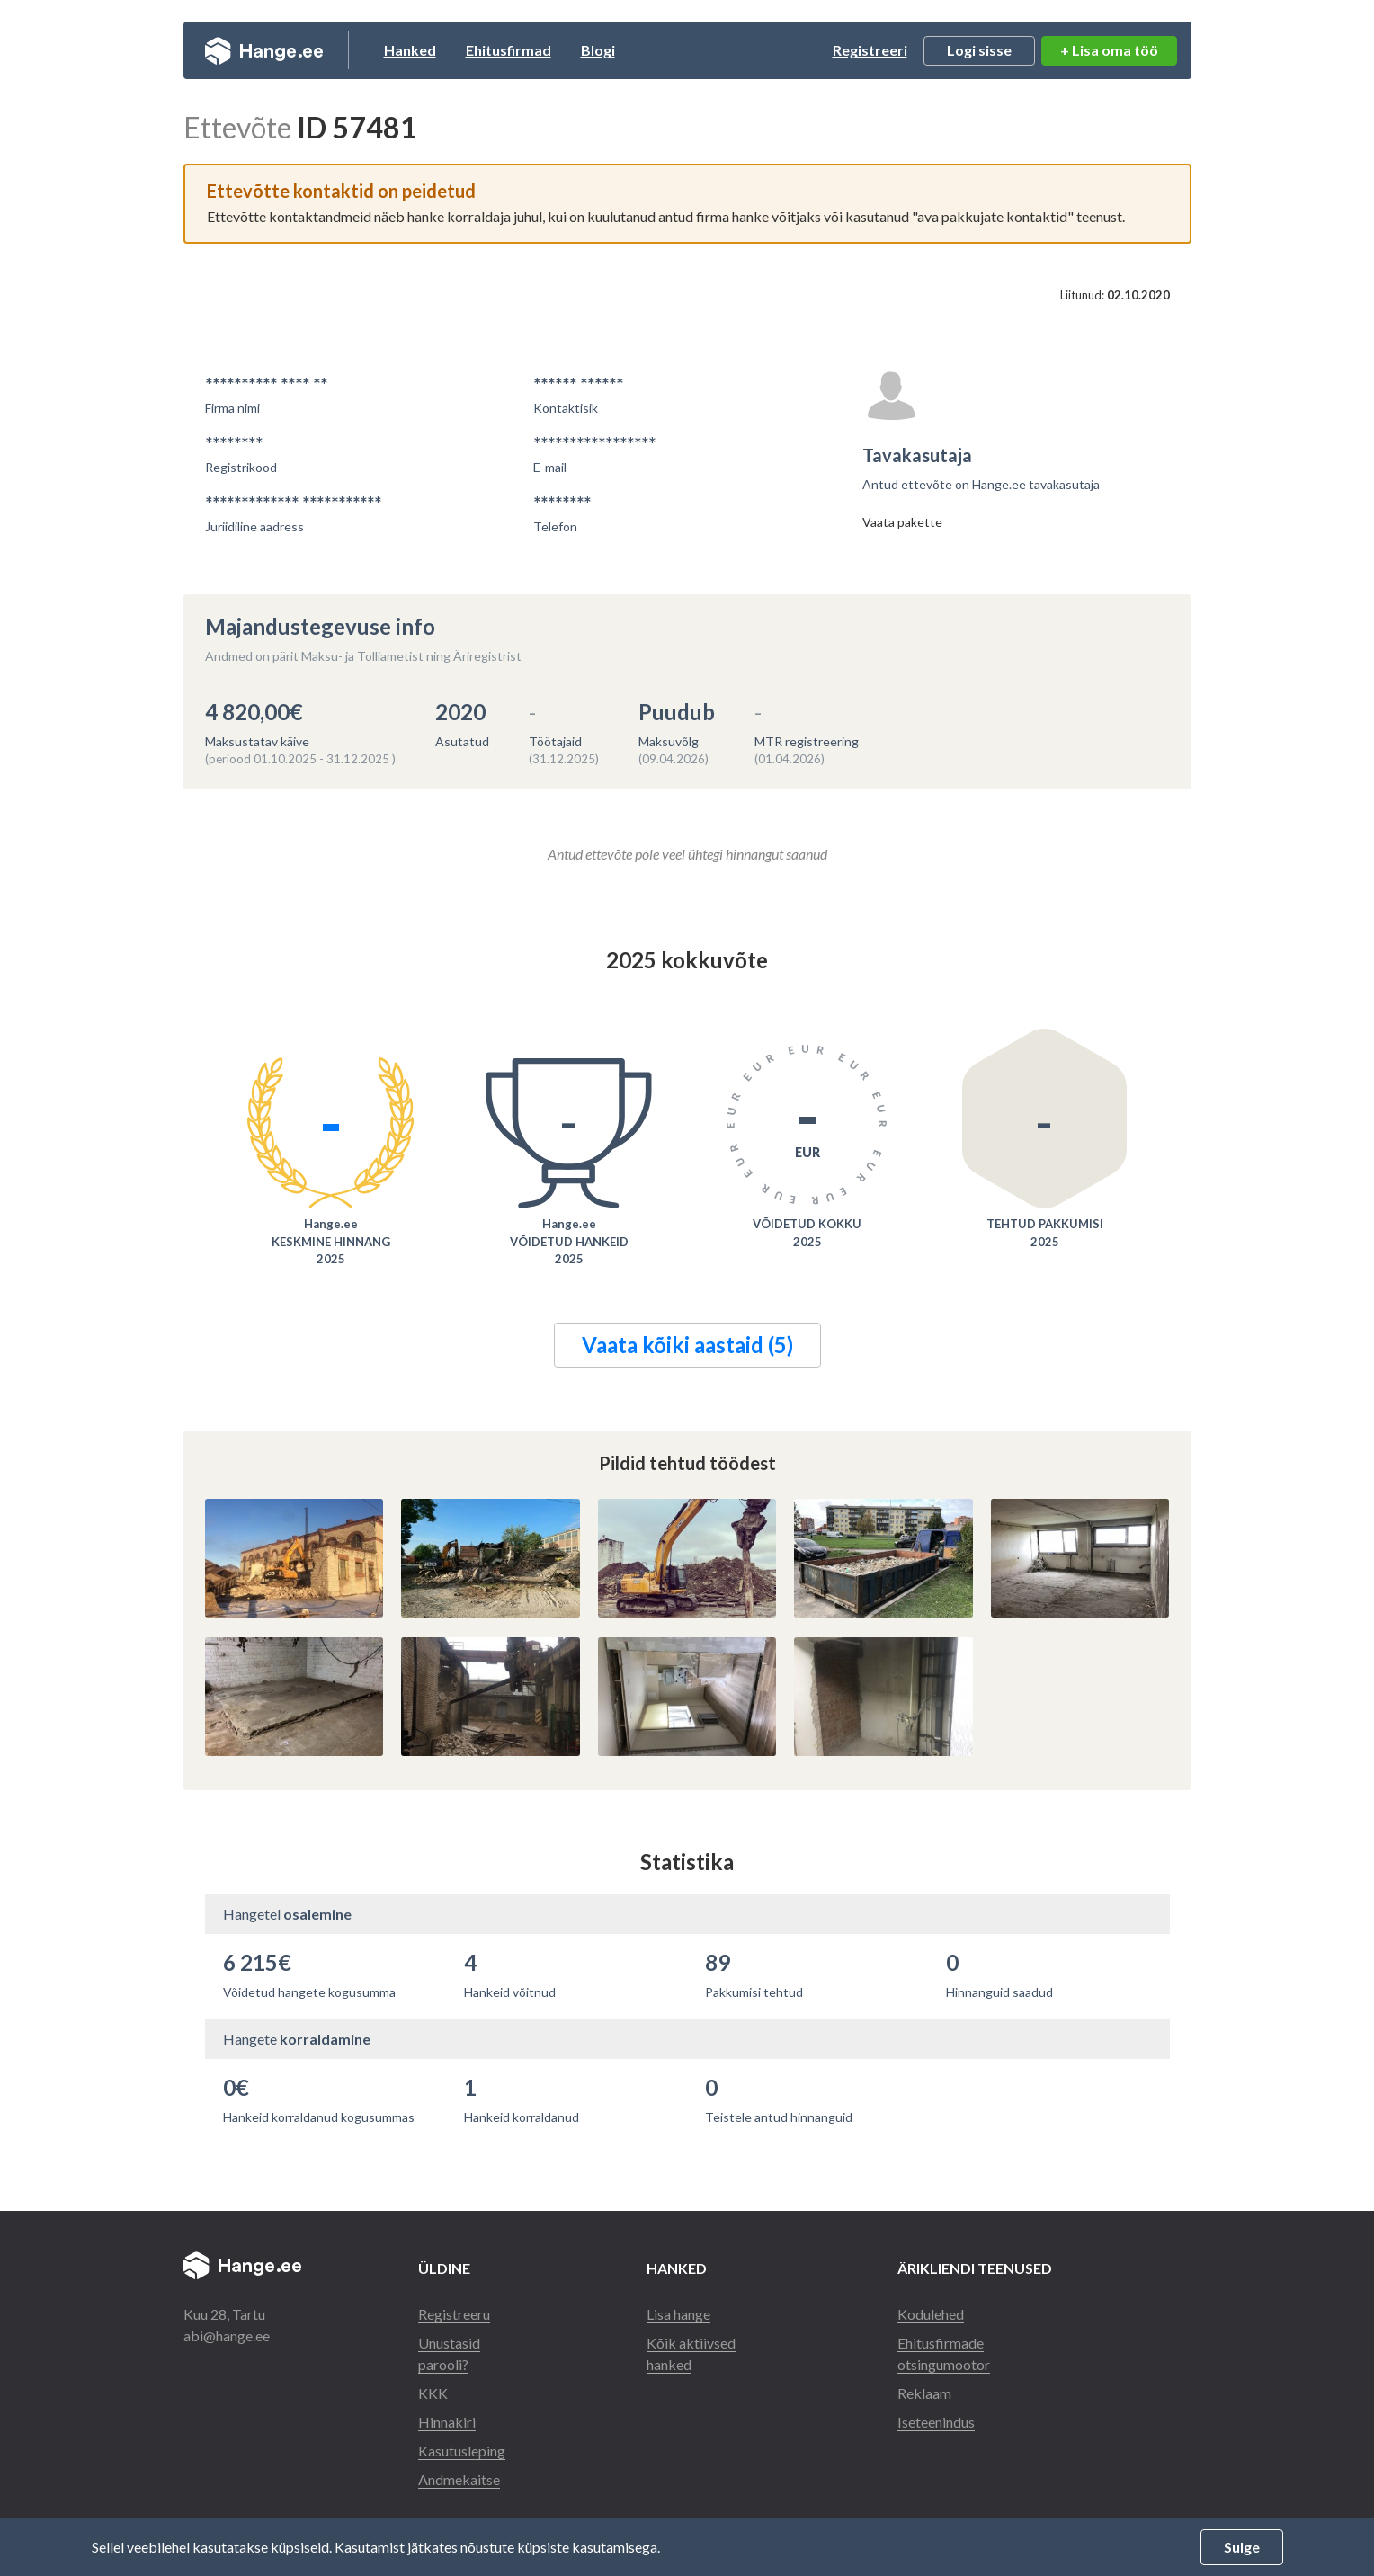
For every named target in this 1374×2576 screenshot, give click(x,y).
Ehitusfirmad (508, 49)
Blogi (598, 49)
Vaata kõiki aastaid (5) (687, 1345)
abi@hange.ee (226, 2335)
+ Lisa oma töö (1109, 49)
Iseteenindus (936, 2421)
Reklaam (924, 2393)
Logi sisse (979, 49)
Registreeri (870, 49)
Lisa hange (678, 2313)
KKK (433, 2393)
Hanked (410, 49)
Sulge (1242, 2546)
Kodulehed (930, 2313)
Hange (264, 50)
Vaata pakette (902, 522)
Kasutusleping (461, 2450)
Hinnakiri (447, 2421)
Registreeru (454, 2313)
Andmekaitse (459, 2479)
